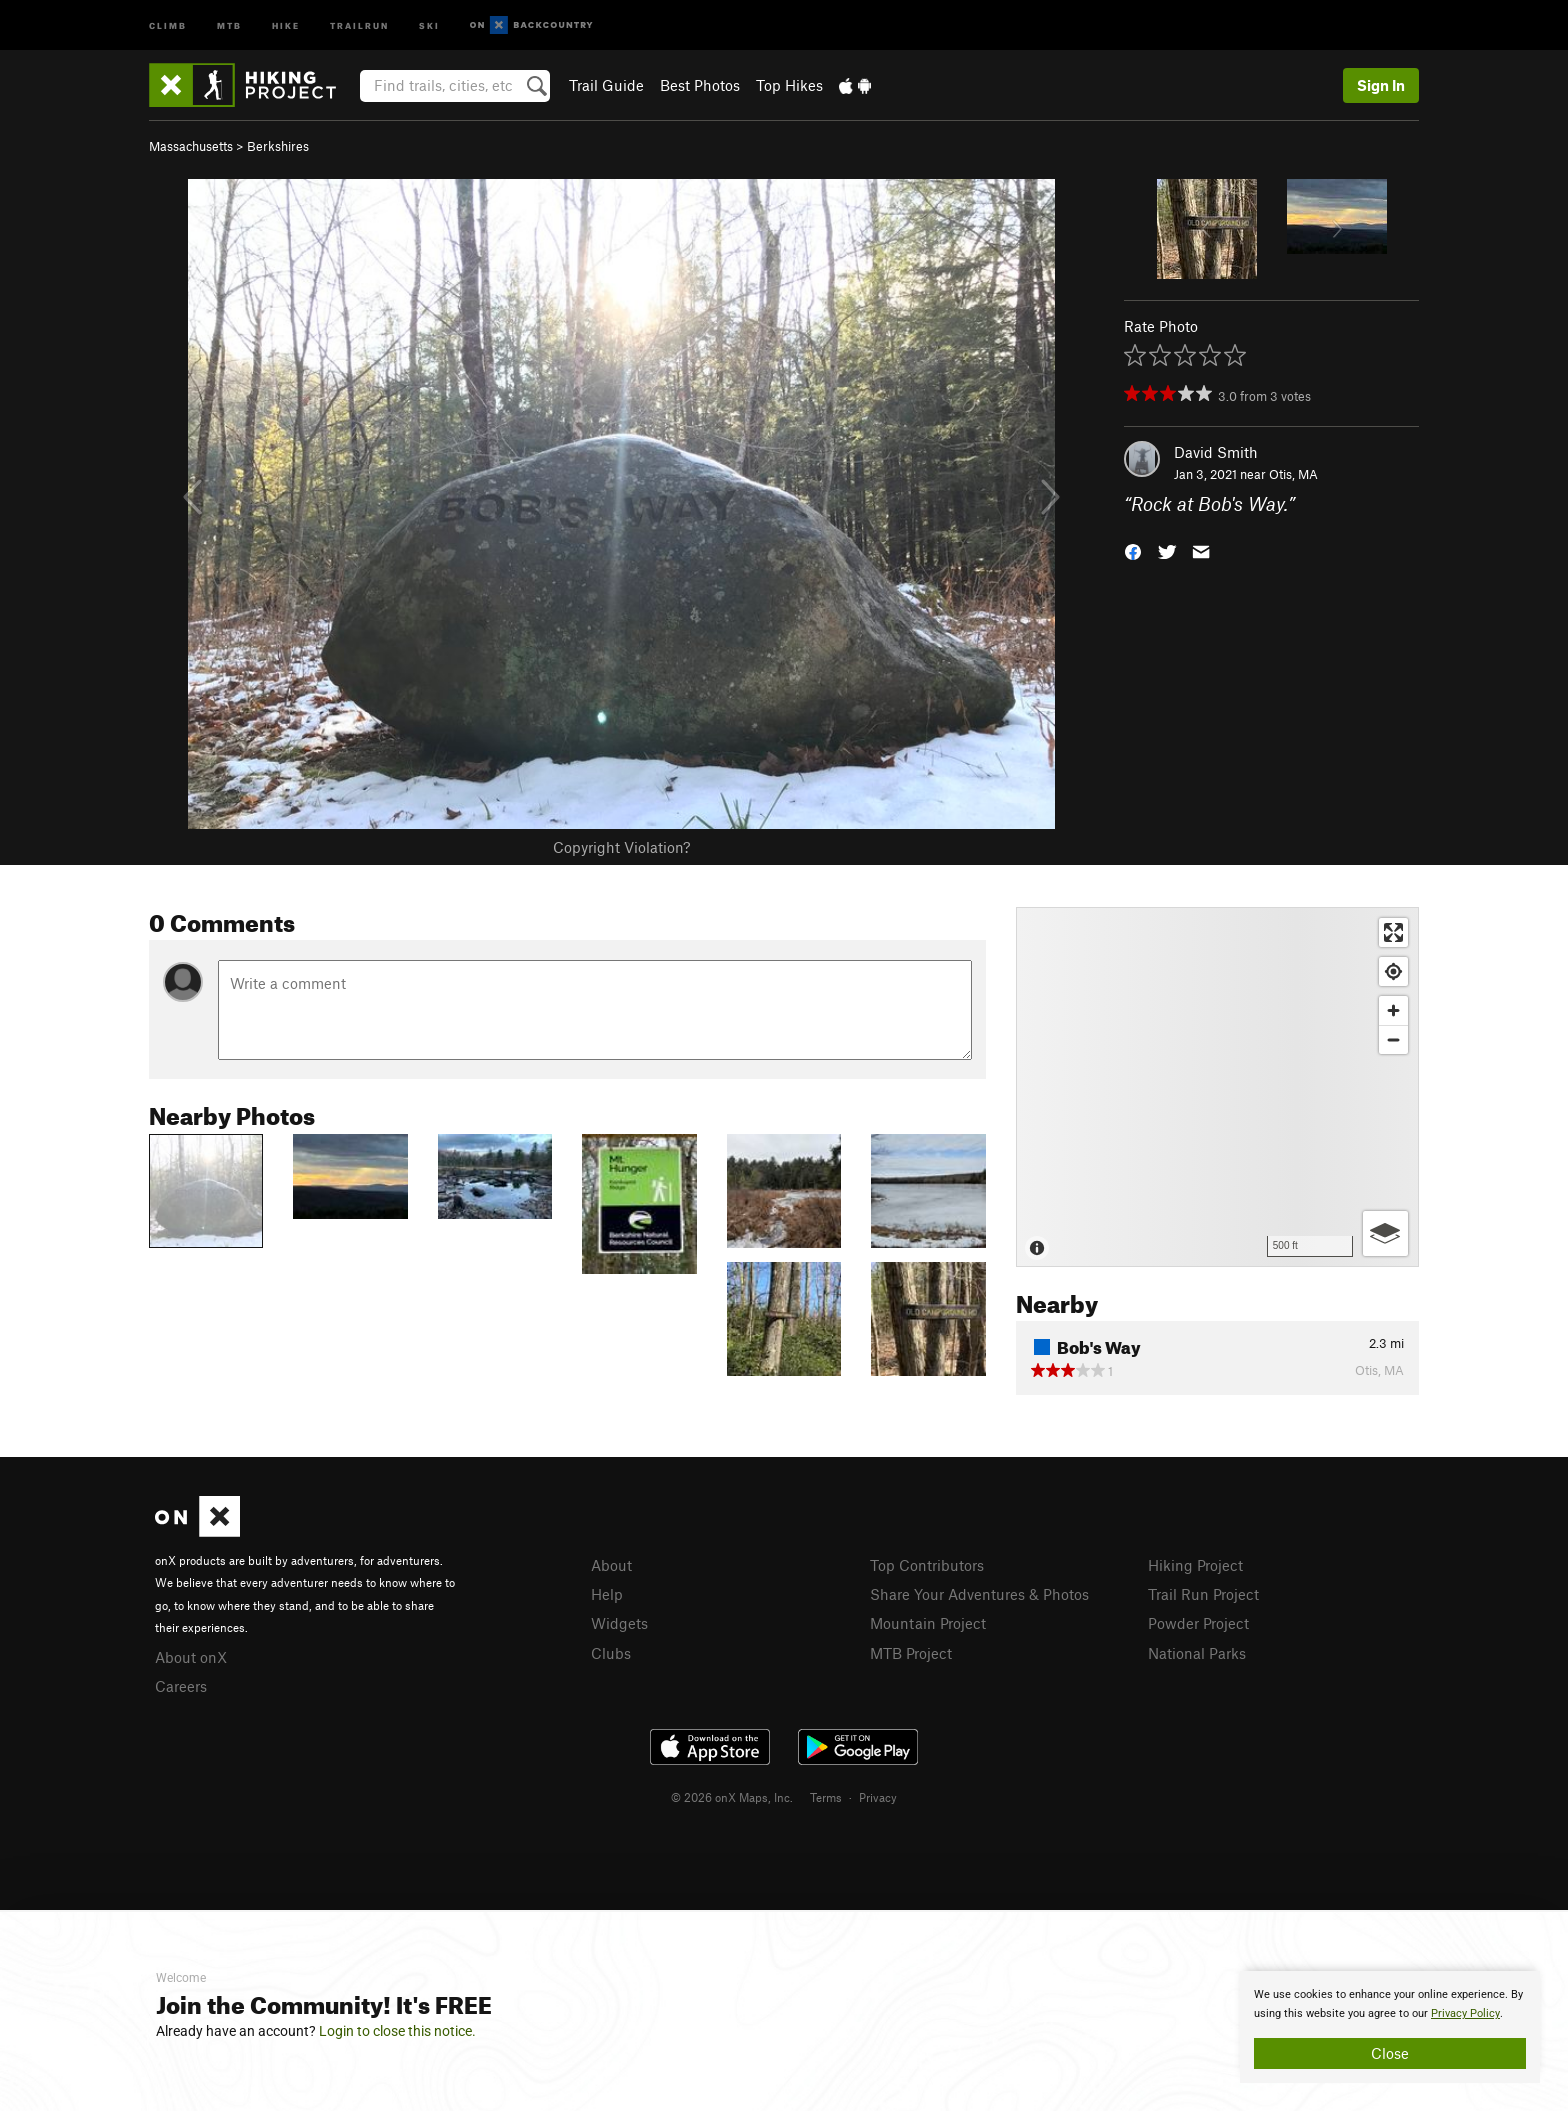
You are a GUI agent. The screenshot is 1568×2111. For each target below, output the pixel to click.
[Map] (1217, 1087)
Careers (181, 1686)
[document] (1390, 2027)
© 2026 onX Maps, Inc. (732, 1797)
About (611, 1565)
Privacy (878, 1797)
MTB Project (911, 1653)
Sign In (1381, 85)
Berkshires (278, 146)
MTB (229, 24)
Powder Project (1198, 1623)
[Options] (1385, 1233)
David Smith (1216, 452)
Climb (168, 24)
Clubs (611, 1653)
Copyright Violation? (621, 847)
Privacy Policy (1465, 2013)
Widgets (619, 1623)
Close (1390, 2053)
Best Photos (700, 85)
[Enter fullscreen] (1393, 932)
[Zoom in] (1393, 1010)
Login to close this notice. (397, 2031)
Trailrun (359, 24)
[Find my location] (1393, 971)
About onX (191, 1657)
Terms (826, 1797)
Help (607, 1594)
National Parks (1197, 1653)
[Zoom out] (1393, 1039)
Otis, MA (1293, 474)
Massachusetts (191, 146)
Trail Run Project (1203, 1594)
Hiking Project (1195, 1565)
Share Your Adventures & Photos (979, 1594)
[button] (1133, 550)
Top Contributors (927, 1565)
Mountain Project (928, 1623)
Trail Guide (606, 85)
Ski (429, 24)
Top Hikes (789, 85)
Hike (286, 24)
